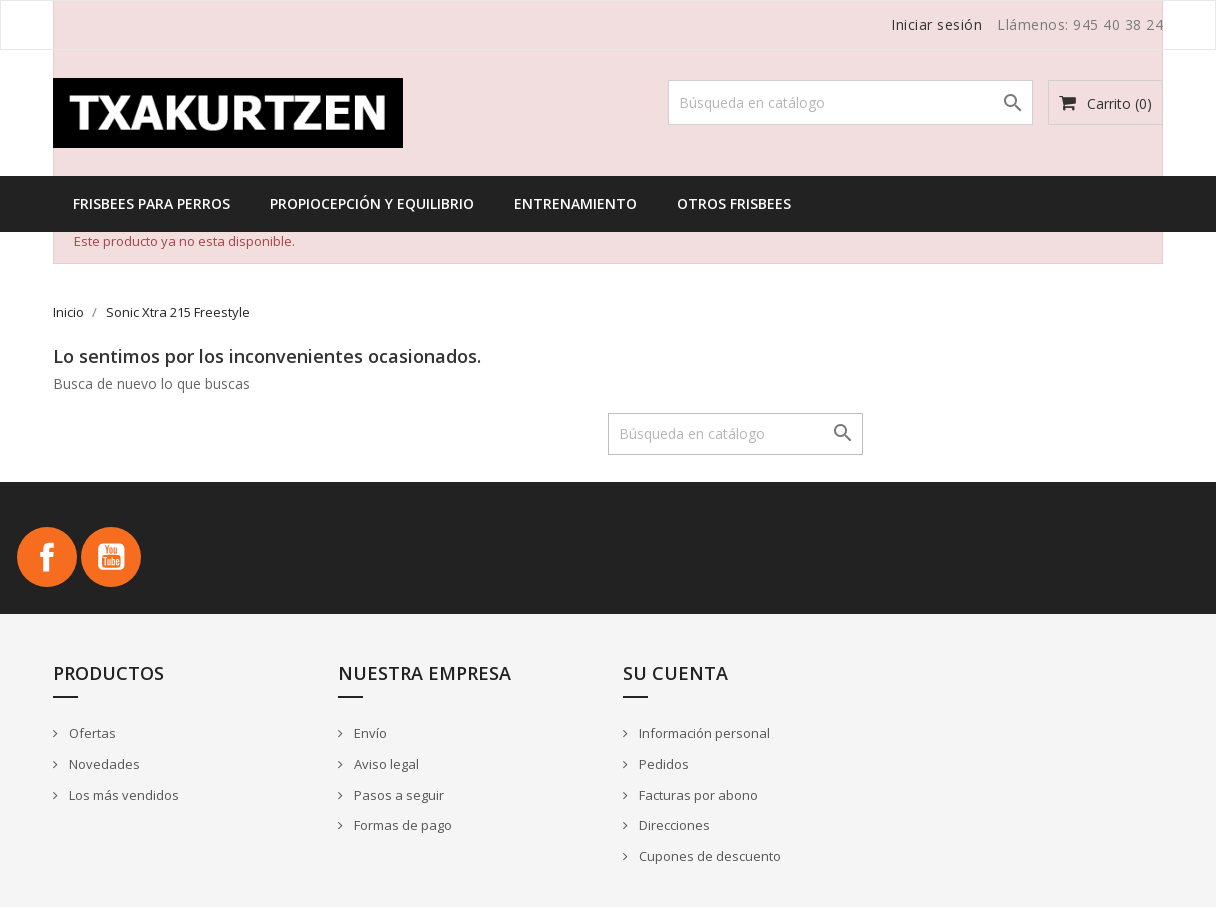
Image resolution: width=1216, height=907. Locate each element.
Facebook (47, 557)
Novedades (103, 764)
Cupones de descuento (708, 856)
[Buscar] (850, 102)
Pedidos (662, 764)
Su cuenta (675, 673)
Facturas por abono (697, 795)
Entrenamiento (575, 203)
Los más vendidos (122, 795)
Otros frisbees (734, 203)
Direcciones (673, 825)
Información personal (703, 733)
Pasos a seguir (397, 795)
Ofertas (91, 733)
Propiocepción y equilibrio (372, 203)
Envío (369, 733)
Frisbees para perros (151, 203)
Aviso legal (385, 764)
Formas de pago (401, 825)
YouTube (111, 557)
